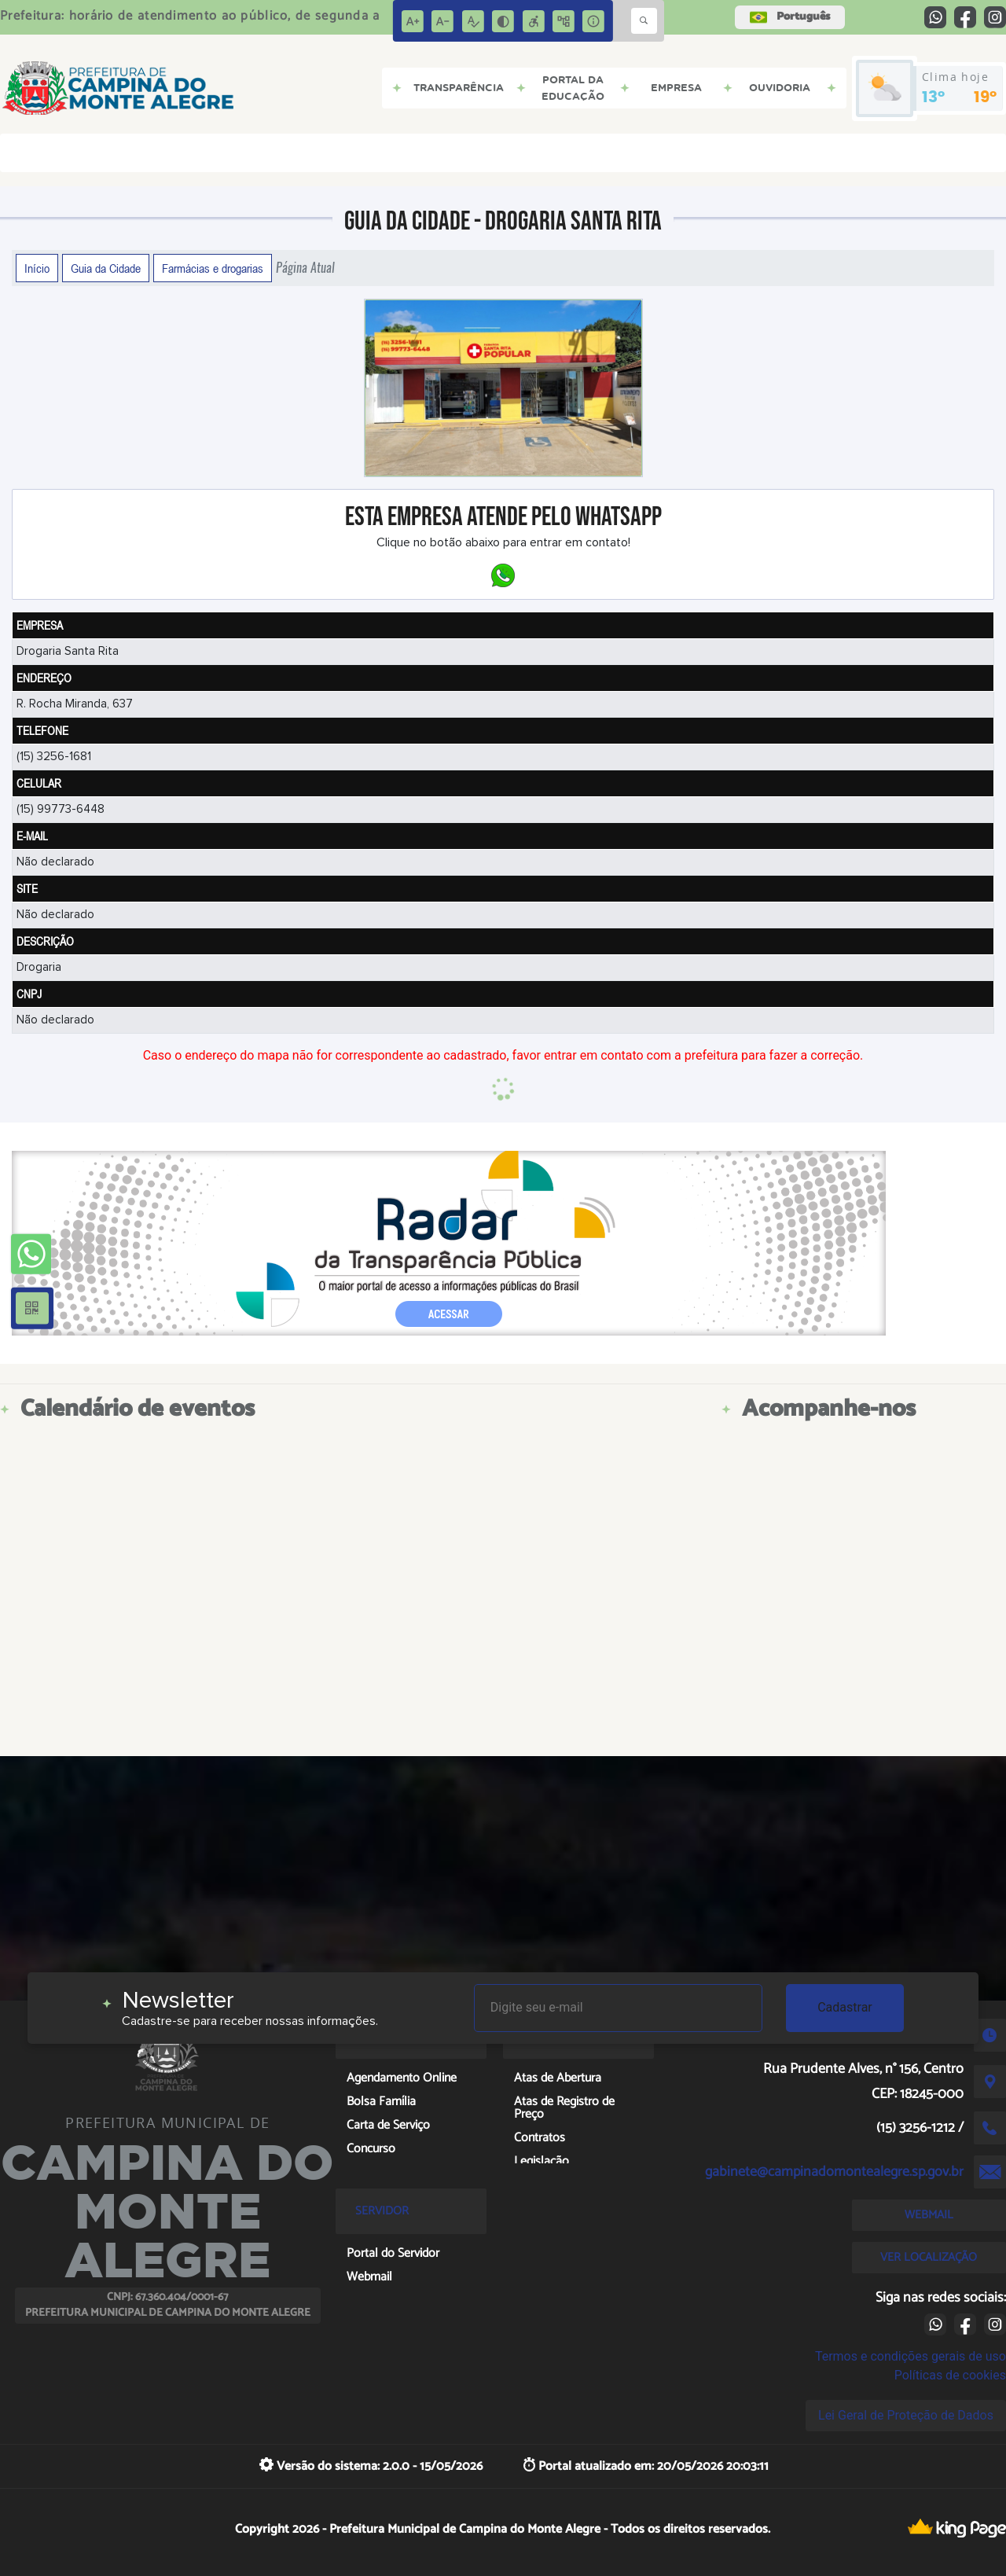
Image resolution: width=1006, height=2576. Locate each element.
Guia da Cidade (106, 268)
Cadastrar (844, 2007)
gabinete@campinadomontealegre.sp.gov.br (834, 2172)
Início (37, 268)
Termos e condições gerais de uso (910, 2356)
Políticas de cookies (950, 2375)
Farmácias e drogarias (212, 268)
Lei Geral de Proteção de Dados (905, 2415)
